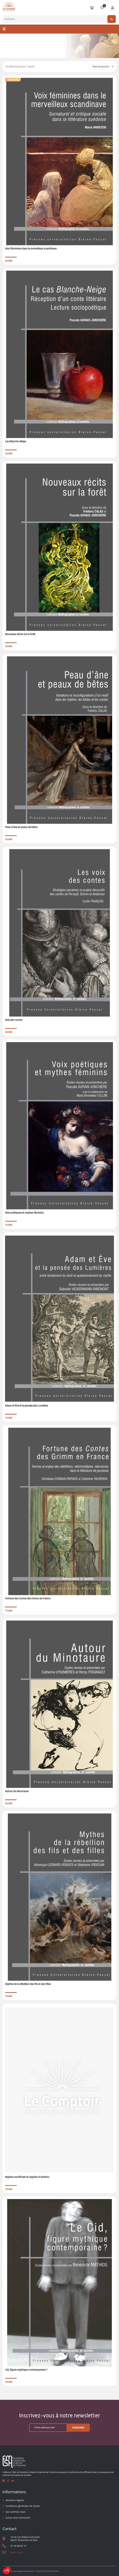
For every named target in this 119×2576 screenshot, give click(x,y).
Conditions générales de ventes (23, 2506)
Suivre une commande (18, 2517)
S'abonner (78, 2427)
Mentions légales (15, 2500)
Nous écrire (16, 2552)
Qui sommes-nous (15, 2511)
